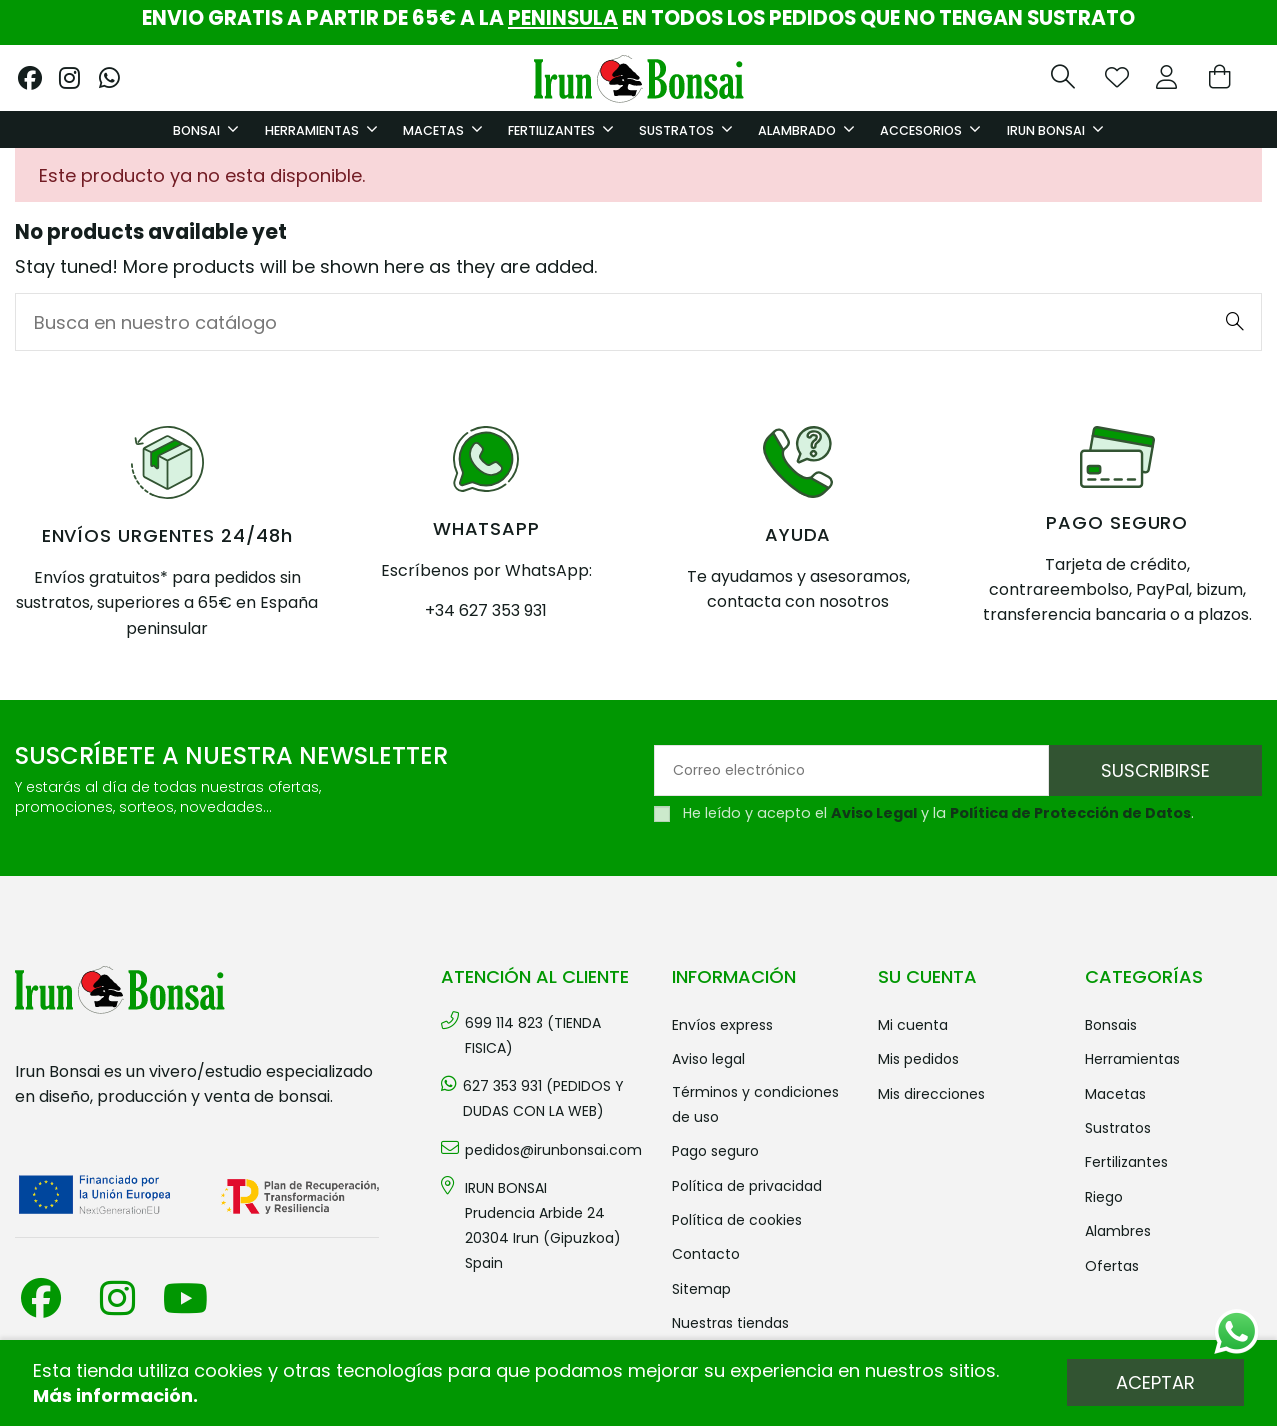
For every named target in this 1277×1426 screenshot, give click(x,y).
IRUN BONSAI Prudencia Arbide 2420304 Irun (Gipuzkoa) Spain (543, 1226)
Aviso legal (708, 1059)
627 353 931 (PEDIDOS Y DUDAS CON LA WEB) (543, 1098)
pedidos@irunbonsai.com (553, 1150)
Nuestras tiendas (730, 1323)
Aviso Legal (874, 813)
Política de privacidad (747, 1186)
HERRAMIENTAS (1132, 1059)
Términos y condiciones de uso (755, 1104)
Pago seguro (715, 1151)
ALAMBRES (1118, 1231)
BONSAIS (1111, 1025)
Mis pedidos (918, 1059)
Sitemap (701, 1289)
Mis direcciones (931, 1094)
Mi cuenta (913, 1025)
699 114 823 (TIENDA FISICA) (533, 1035)
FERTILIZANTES (1126, 1162)
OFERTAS (1112, 1266)
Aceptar (1155, 1382)
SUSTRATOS (1118, 1128)
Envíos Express (722, 1025)
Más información (113, 1395)
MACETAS (1115, 1094)
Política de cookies (737, 1220)
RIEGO (1104, 1197)
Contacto (706, 1254)
